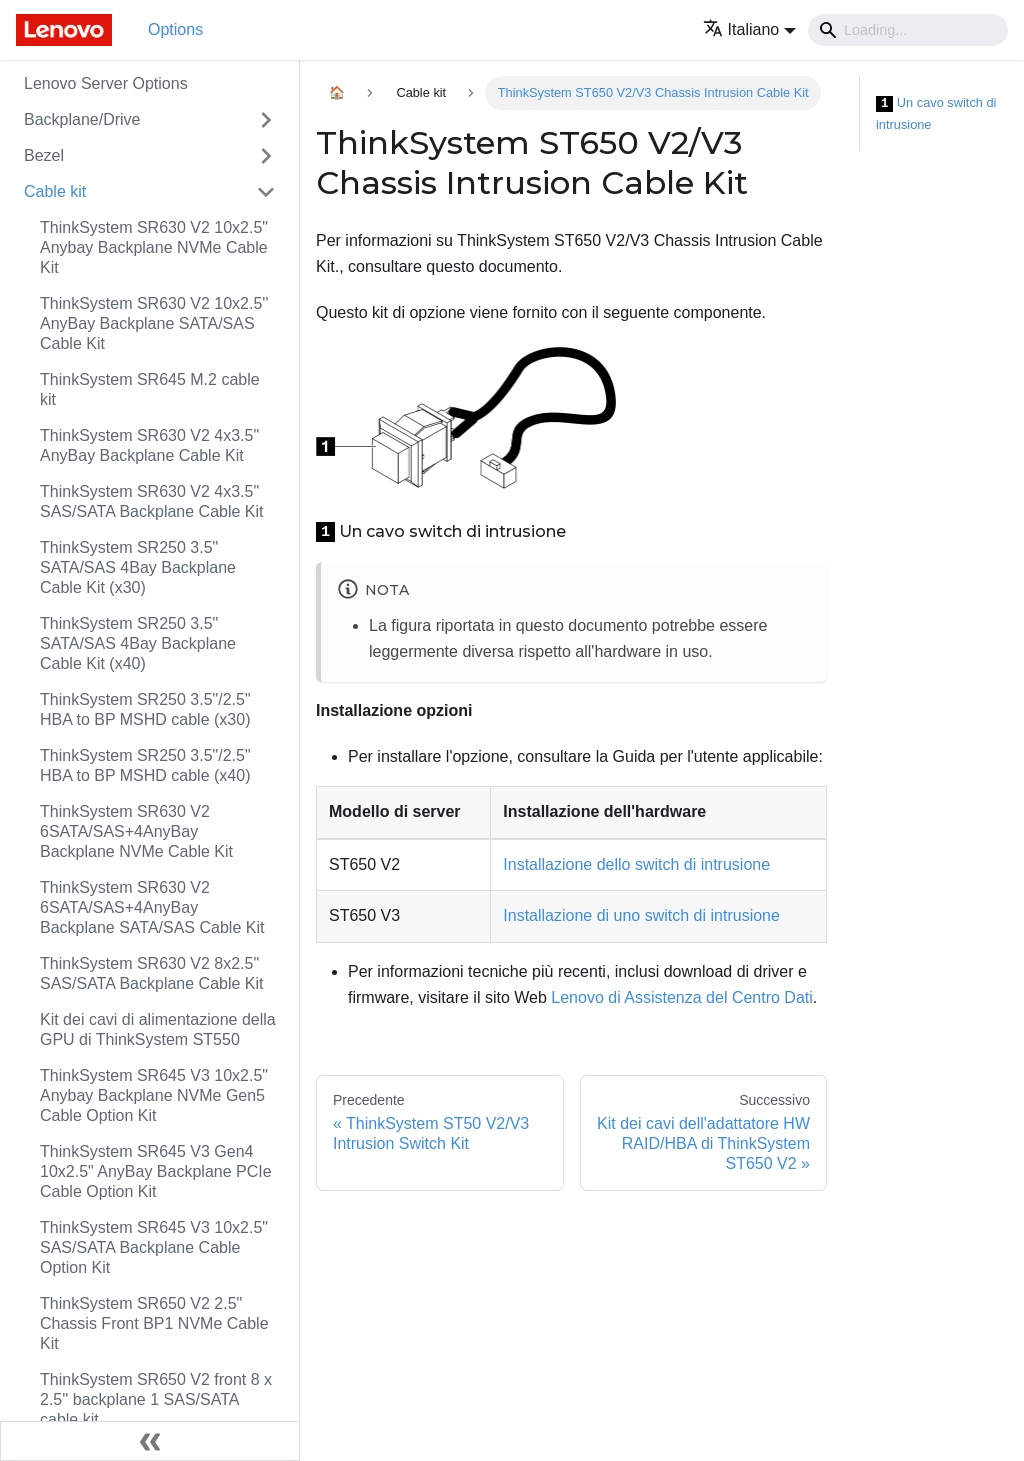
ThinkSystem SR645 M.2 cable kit (150, 389)
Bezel (44, 155)
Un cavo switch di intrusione (936, 113)
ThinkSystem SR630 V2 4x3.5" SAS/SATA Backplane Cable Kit (152, 501)
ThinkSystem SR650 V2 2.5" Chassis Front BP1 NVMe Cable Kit (154, 1323)
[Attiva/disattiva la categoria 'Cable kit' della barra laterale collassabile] (266, 192)
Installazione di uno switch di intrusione (641, 915)
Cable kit (55, 191)
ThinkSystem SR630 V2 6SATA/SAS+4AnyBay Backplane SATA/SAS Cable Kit (152, 907)
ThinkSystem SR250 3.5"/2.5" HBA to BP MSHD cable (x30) (145, 709)
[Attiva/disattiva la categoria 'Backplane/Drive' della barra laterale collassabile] (266, 120)
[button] (749, 29)
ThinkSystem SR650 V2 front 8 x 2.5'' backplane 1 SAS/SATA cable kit (156, 1399)
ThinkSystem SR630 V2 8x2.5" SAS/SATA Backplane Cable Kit (152, 973)
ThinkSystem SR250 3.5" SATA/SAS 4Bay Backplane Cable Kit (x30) (138, 567)
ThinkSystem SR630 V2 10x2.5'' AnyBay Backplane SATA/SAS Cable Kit (154, 323)
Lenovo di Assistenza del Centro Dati (681, 997)
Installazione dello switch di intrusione (636, 864)
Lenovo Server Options (106, 83)
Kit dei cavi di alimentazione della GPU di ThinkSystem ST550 (158, 1029)
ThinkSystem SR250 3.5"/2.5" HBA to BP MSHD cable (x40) (145, 765)
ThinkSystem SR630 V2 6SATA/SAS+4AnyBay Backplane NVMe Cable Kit (136, 831)
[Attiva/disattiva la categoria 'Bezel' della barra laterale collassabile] (266, 156)
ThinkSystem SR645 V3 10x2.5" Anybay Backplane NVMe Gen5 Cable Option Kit (154, 1095)
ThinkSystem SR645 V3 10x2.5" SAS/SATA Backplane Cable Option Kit (154, 1247)
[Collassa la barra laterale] (150, 1441)
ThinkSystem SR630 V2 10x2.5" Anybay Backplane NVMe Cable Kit (154, 247)
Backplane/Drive (82, 119)
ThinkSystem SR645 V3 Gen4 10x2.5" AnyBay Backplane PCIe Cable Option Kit (156, 1171)
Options (175, 29)
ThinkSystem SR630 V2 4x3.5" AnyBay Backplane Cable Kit (149, 445)
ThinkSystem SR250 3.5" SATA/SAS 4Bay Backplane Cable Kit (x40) (138, 643)
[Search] (908, 30)
